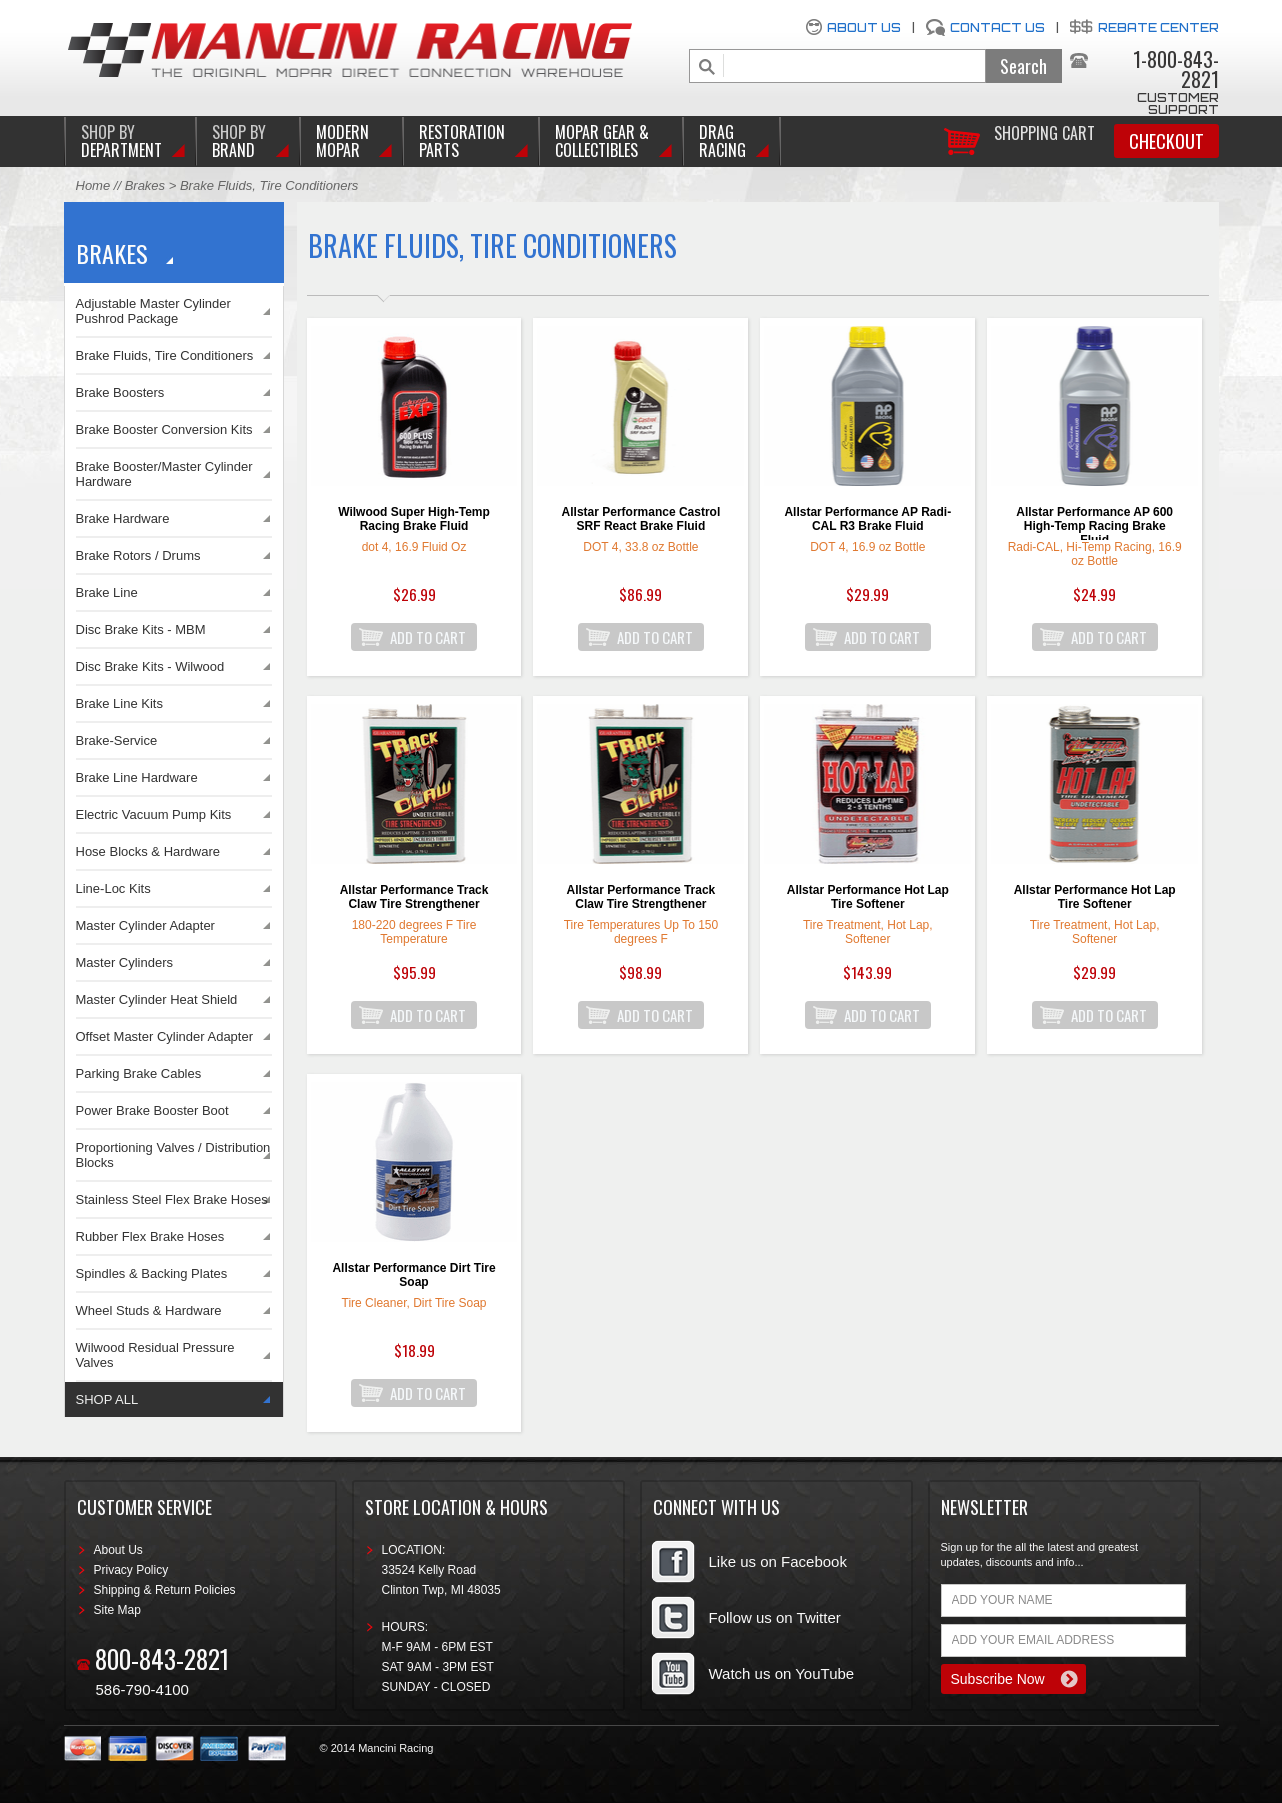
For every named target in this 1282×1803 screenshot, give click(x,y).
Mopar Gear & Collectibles (602, 141)
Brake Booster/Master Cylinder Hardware (164, 474)
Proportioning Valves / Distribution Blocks (173, 1155)
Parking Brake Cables (139, 1073)
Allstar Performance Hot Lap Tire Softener (868, 897)
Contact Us (997, 27)
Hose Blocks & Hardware (148, 851)
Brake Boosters (120, 392)
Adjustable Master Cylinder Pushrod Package (153, 311)
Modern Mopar (342, 141)
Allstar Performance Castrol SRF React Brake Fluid (641, 519)
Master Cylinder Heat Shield (157, 999)
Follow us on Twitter (775, 1617)
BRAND (239, 141)
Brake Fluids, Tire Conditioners (165, 355)
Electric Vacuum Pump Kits (154, 814)
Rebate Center (1158, 27)
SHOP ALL (107, 1399)
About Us (864, 27)
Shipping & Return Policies (165, 1590)
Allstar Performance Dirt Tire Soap (413, 1275)
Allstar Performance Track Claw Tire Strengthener (414, 897)
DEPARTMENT (121, 141)
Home (93, 185)
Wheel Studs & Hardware (149, 1310)
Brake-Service (117, 740)
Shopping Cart (1044, 131)
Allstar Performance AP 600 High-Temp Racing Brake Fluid (1094, 522)
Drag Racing (722, 141)
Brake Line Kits (119, 703)
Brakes (145, 185)
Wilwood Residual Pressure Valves (155, 1355)
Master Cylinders (125, 962)
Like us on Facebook (778, 1561)
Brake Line (107, 592)
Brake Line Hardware (137, 777)
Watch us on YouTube (782, 1673)
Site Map (117, 1610)
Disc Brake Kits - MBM (141, 629)
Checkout (1166, 141)
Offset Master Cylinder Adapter (165, 1036)
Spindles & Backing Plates (152, 1273)
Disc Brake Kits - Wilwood (150, 666)
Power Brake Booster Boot (152, 1110)
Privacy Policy (131, 1570)
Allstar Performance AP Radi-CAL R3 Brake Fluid (867, 519)
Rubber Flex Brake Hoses (150, 1236)
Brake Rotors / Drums (138, 555)
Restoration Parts (462, 141)
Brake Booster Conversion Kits (164, 429)
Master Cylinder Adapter (145, 925)
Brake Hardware (123, 518)
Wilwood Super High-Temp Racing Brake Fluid (414, 519)
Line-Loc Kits (113, 888)
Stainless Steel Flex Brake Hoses (172, 1199)
